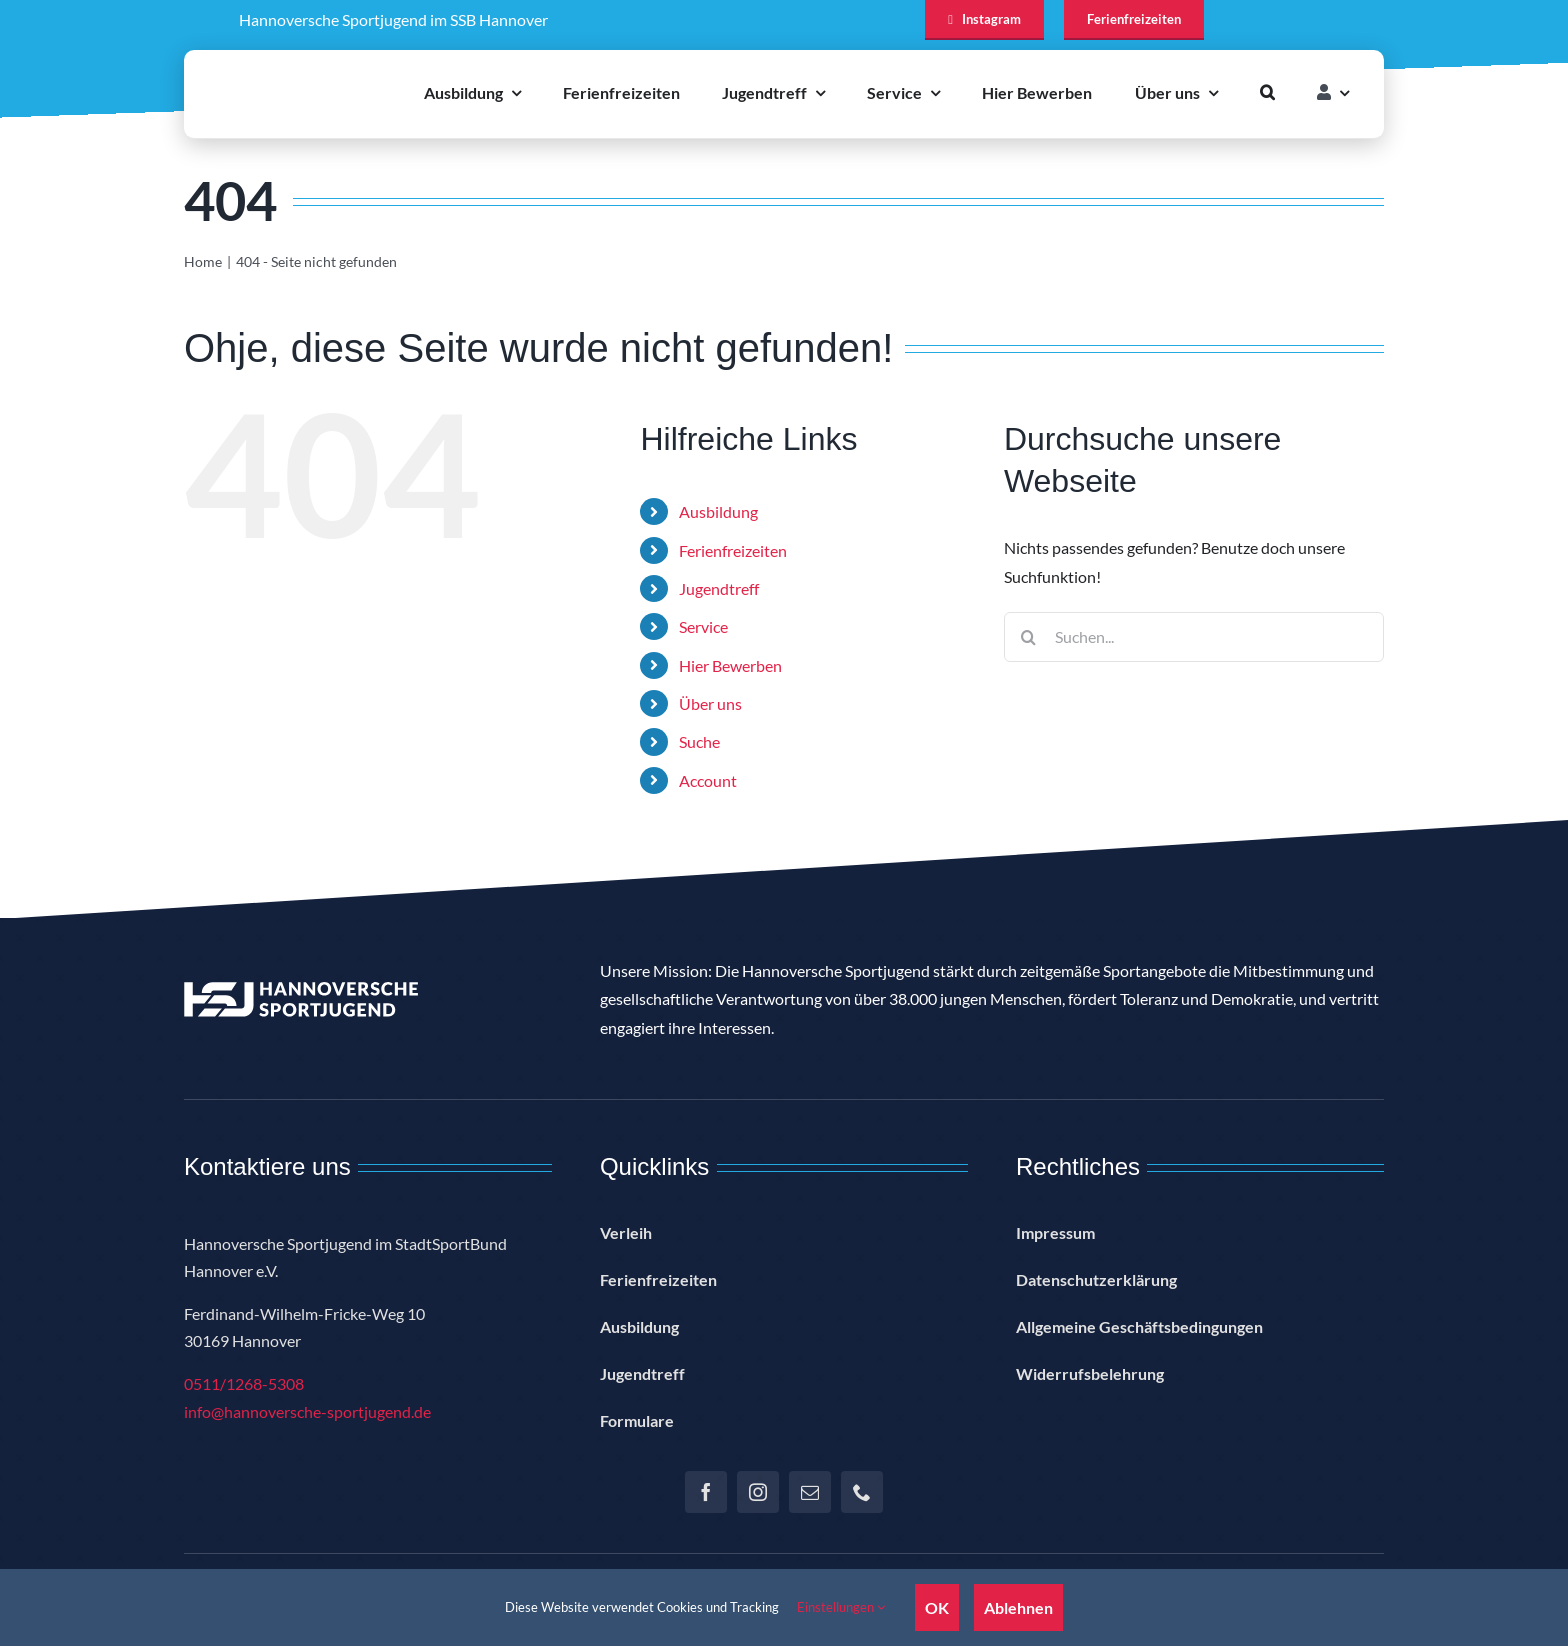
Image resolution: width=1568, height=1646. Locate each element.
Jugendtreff (719, 588)
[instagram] (758, 1492)
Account (708, 780)
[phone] (862, 1492)
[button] (1267, 92)
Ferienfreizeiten (733, 550)
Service (703, 626)
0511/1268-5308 (244, 1383)
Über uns (710, 703)
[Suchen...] (1194, 637)
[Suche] (1029, 637)
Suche (699, 741)
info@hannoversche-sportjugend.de (307, 1411)
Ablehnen (1018, 1607)
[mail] (810, 1492)
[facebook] (706, 1492)
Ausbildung (718, 511)
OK (937, 1607)
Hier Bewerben (730, 665)
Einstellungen (841, 1607)
